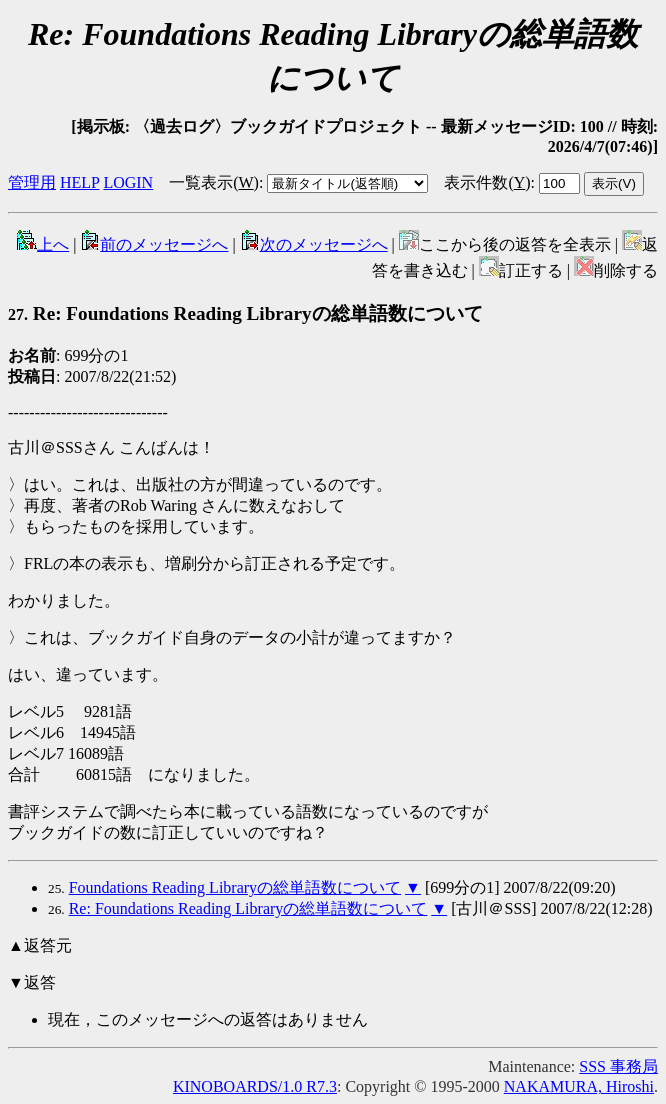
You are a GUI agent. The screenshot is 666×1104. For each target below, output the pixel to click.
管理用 (32, 182)
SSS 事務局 (618, 1066)
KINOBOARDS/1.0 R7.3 (255, 1086)
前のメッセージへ (154, 244)
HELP (79, 182)
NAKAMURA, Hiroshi (579, 1086)
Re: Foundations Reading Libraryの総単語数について (245, 313)
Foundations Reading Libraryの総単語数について (235, 887)
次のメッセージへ (314, 244)
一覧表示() (214, 182)
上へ (43, 244)
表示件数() (487, 182)
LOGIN (128, 182)
